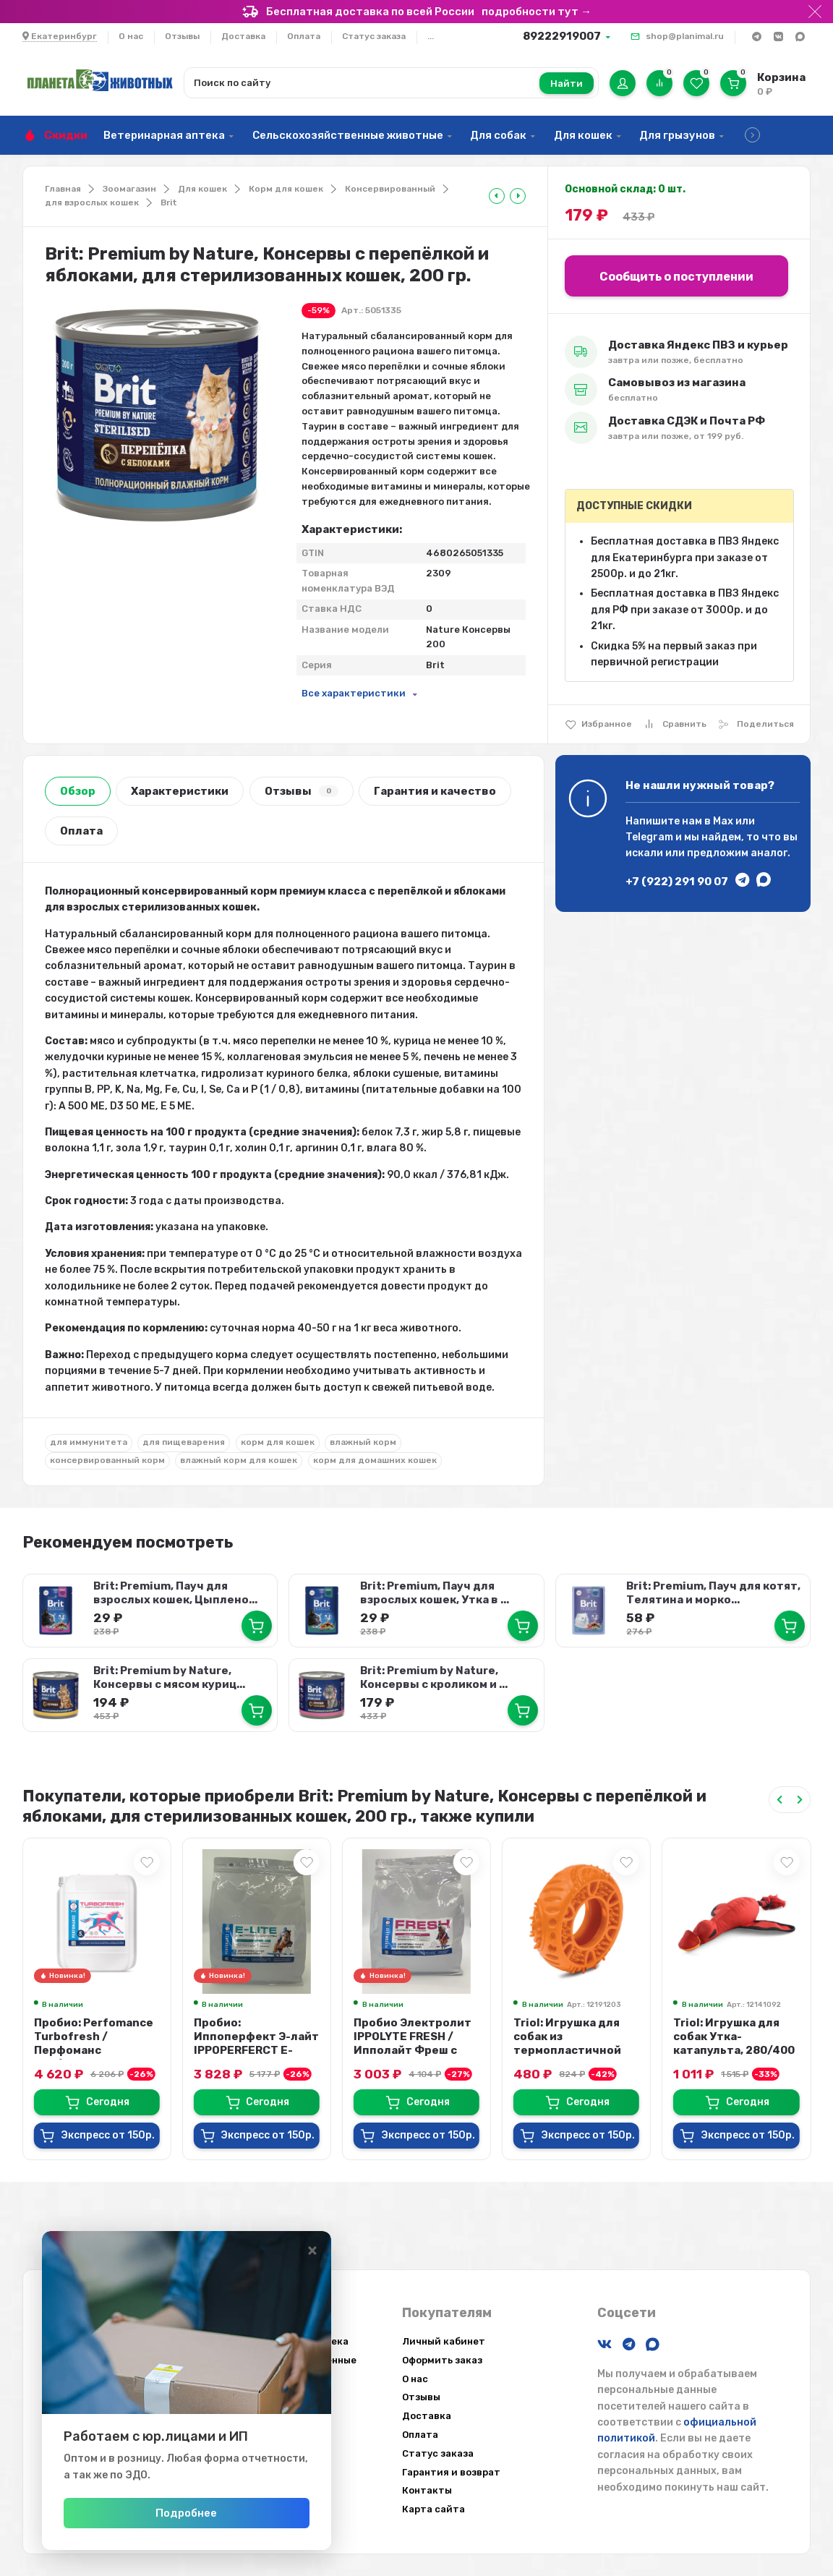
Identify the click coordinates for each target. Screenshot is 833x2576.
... (430, 36)
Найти (566, 83)
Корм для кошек (286, 189)
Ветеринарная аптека (164, 135)
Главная (63, 189)
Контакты (427, 2490)
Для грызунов (677, 135)
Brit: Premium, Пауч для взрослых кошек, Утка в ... (434, 1592)
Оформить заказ (442, 2360)
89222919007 (562, 36)
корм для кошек (278, 1442)
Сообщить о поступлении (676, 276)
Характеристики (179, 791)
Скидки (65, 135)
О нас (131, 36)
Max (723, 821)
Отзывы (182, 36)
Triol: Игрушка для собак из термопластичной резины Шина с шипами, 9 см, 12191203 (567, 2057)
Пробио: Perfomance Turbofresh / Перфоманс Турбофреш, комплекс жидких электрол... (93, 2057)
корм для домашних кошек (375, 1460)
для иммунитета (88, 1442)
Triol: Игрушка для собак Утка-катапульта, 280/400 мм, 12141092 (734, 2043)
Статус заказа (374, 36)
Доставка (243, 36)
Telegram (649, 837)
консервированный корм (107, 1460)
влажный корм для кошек (238, 1460)
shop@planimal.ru (685, 36)
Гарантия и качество (435, 791)
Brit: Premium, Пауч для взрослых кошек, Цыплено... (175, 1592)
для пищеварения (183, 1442)
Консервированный (390, 189)
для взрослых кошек (92, 202)
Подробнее (186, 2513)
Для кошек (583, 135)
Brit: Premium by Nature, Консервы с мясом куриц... (169, 1677)
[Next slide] (800, 1799)
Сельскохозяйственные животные (347, 135)
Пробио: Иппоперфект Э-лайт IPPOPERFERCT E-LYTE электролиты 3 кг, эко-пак (256, 2050)
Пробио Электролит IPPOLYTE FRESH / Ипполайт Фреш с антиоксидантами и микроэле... (412, 2050)
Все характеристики (354, 693)
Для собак (498, 135)
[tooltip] (497, 196)
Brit (169, 202)
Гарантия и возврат (451, 2472)
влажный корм (363, 1442)
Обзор (77, 791)
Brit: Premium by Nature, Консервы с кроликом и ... (434, 1677)
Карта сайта (433, 2509)
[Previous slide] (779, 1799)
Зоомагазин (129, 189)
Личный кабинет (443, 2341)
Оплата (303, 36)
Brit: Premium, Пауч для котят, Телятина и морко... (713, 1592)
